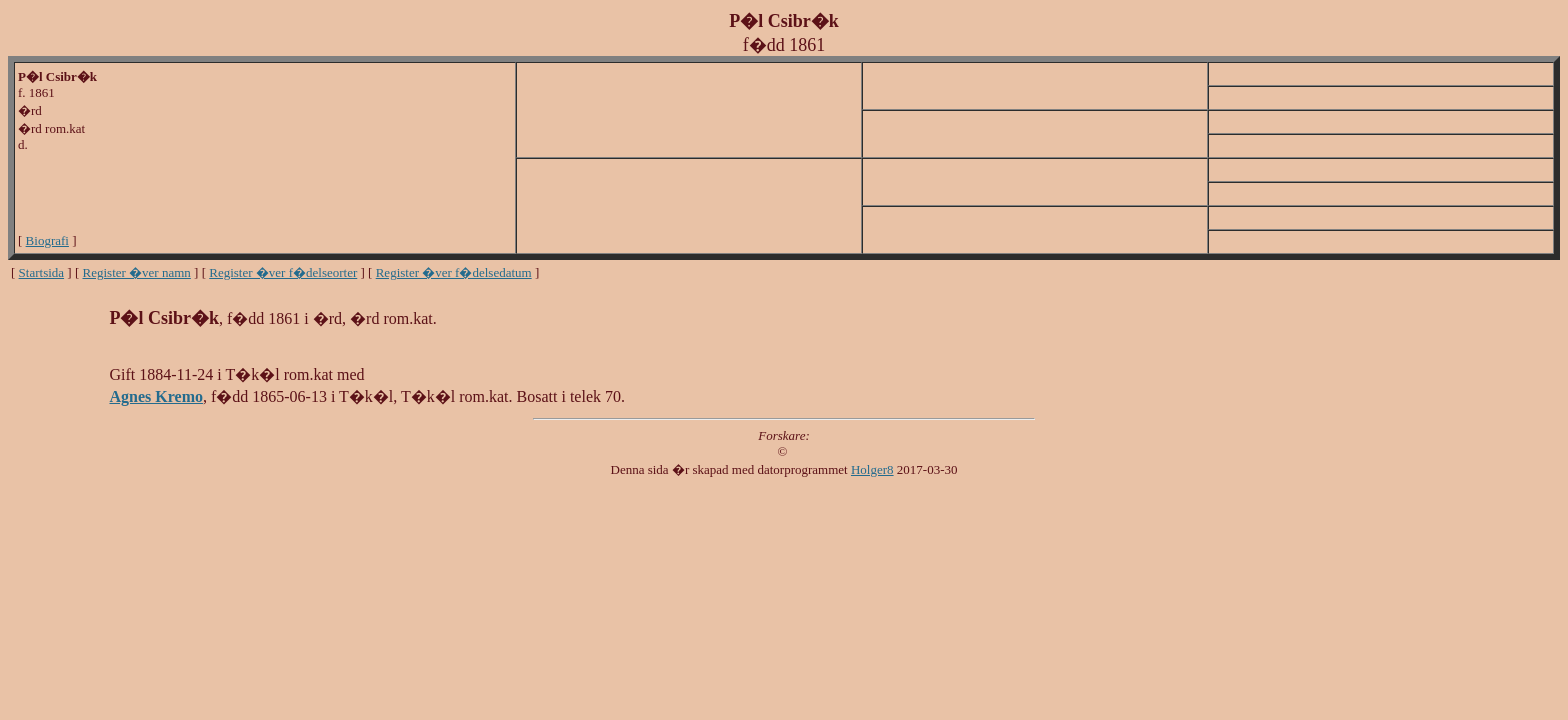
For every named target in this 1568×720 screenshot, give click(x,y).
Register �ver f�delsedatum (454, 272)
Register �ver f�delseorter (283, 272)
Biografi (47, 240)
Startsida (42, 272)
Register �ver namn (137, 272)
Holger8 (872, 469)
